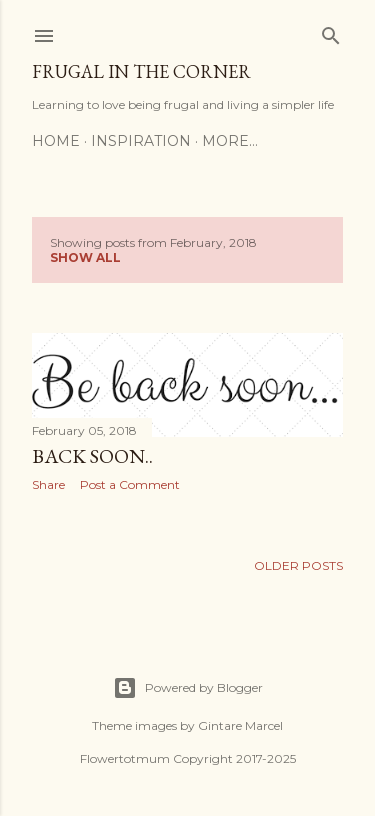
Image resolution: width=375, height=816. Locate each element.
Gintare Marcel (240, 725)
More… (230, 141)
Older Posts (298, 565)
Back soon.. (92, 456)
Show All (85, 257)
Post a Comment (130, 484)
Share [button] (48, 484)
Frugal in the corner (141, 71)
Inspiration (141, 141)
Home (56, 141)
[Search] (331, 31)
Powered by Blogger (188, 688)
